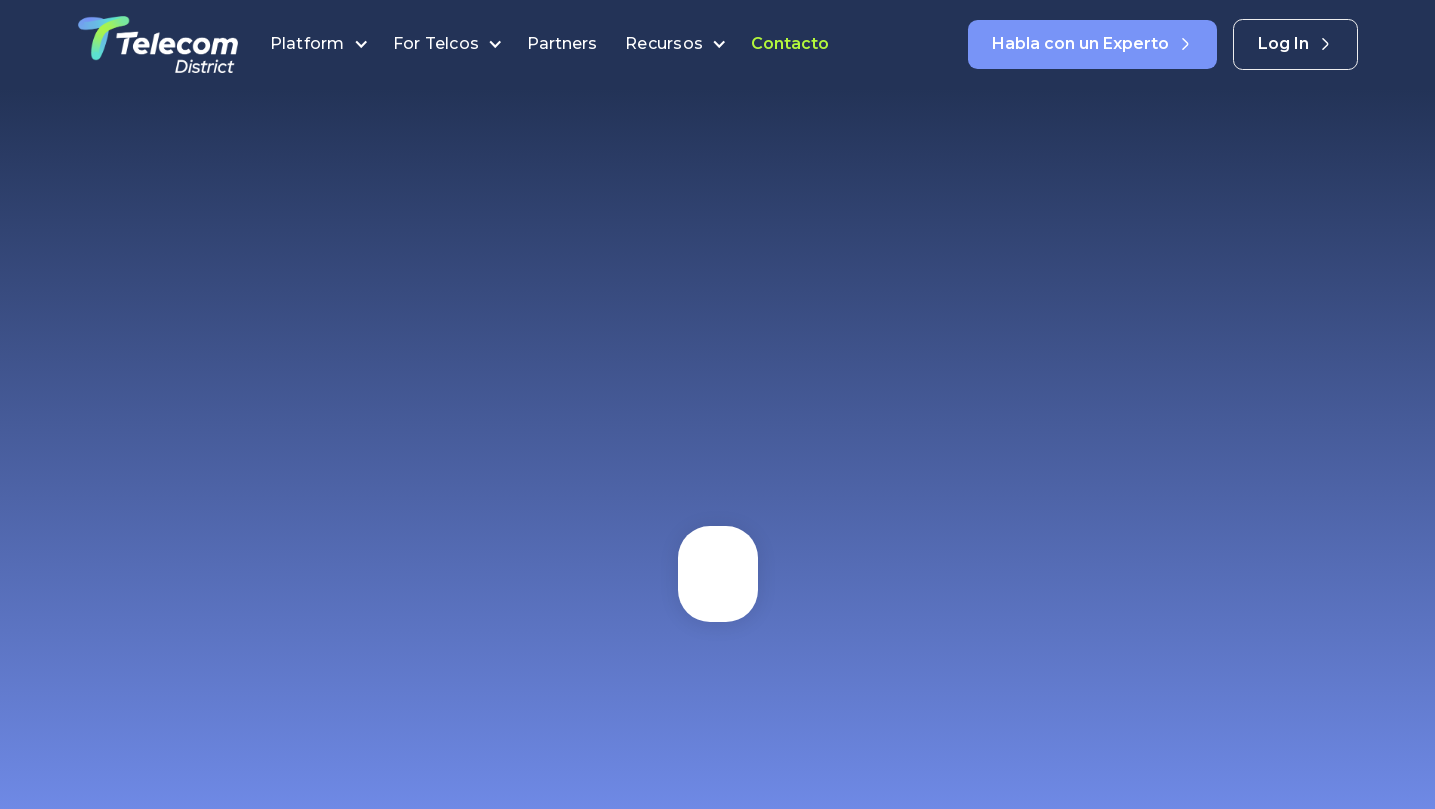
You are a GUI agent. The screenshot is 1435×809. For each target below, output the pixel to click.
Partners (564, 43)
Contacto (790, 43)
